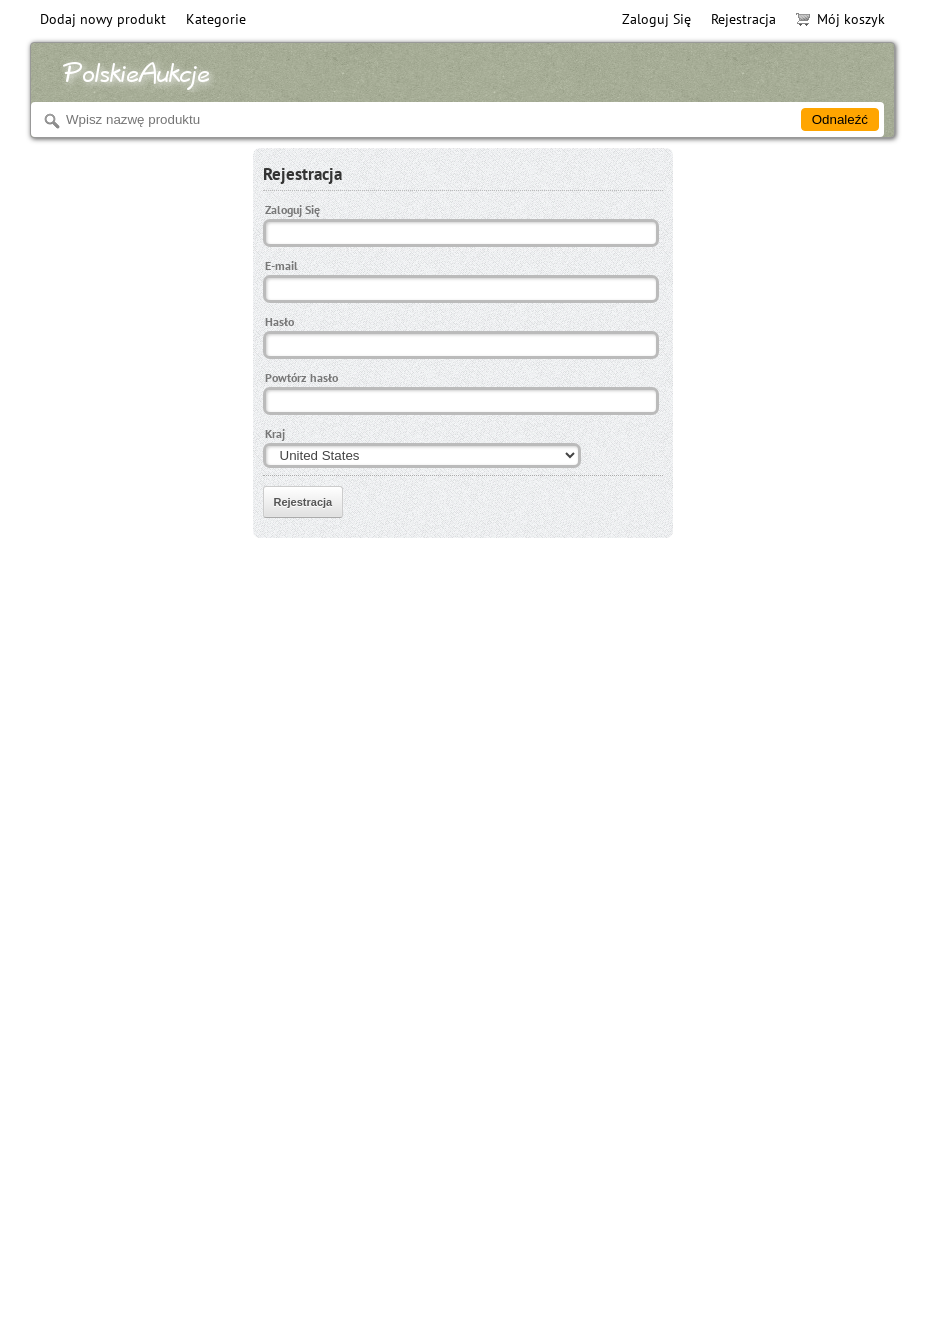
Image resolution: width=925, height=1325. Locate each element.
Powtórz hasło (301, 377)
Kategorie (216, 19)
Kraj (275, 433)
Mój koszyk (840, 19)
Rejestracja (743, 19)
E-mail (281, 265)
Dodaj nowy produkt (103, 19)
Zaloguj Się (656, 19)
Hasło (279, 321)
